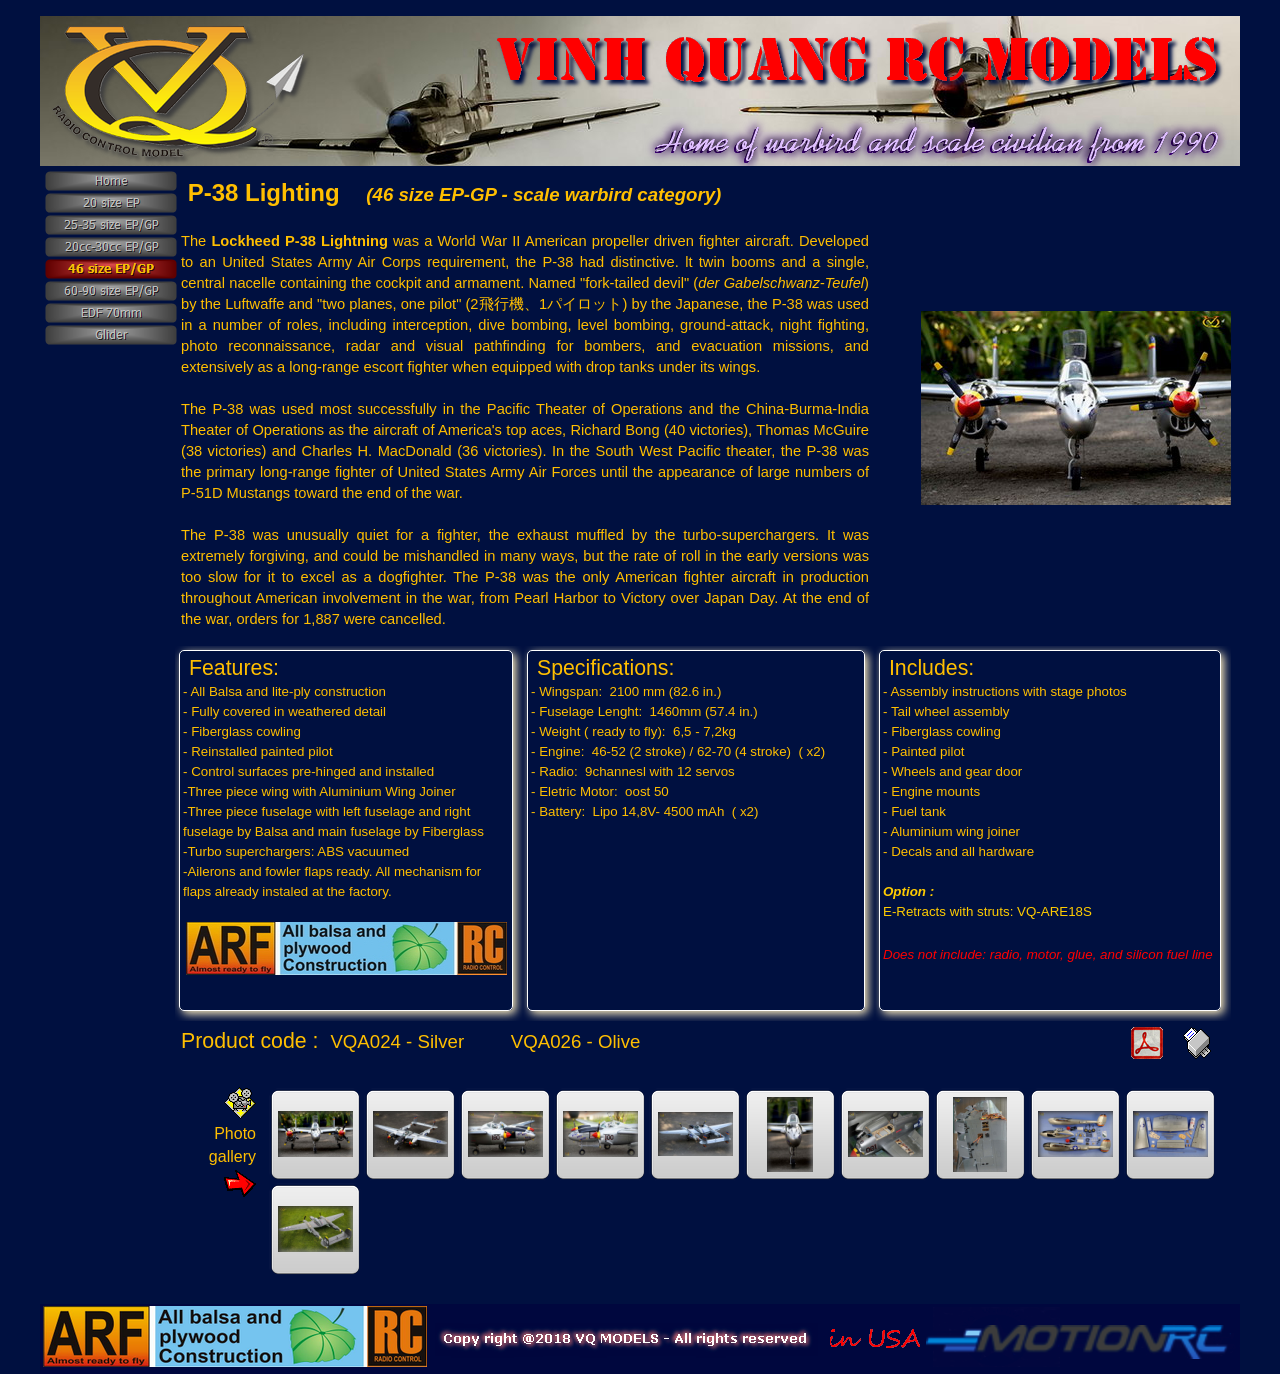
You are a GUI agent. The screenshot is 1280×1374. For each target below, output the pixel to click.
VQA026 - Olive (576, 1041)
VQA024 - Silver (397, 1041)
